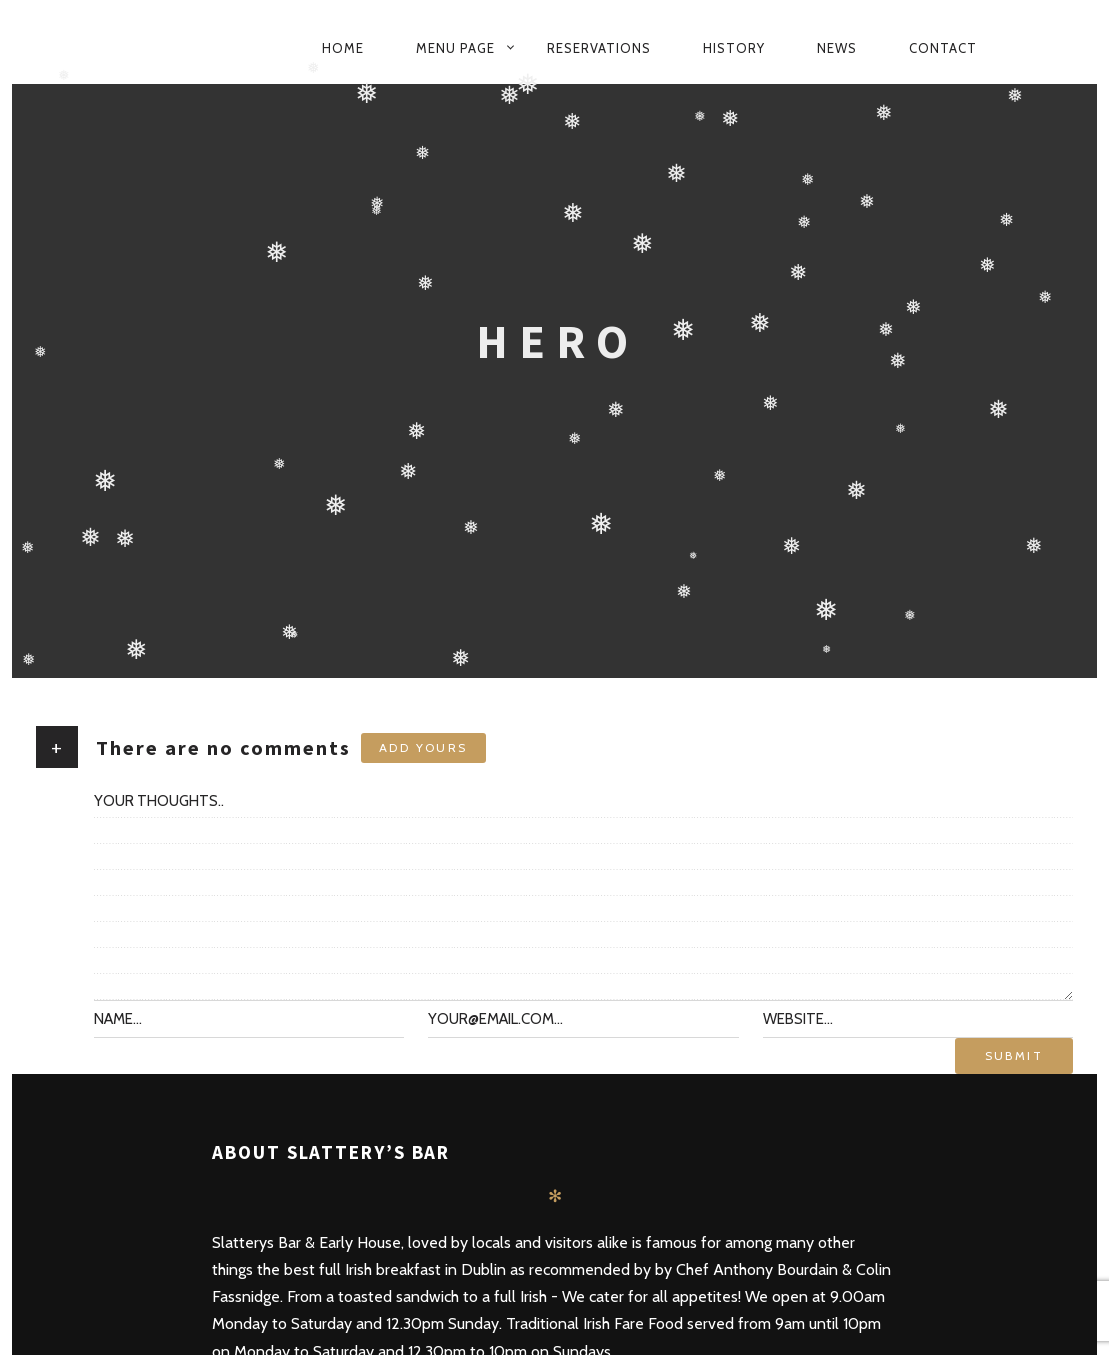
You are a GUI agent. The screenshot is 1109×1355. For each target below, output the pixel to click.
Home (343, 48)
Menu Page (455, 48)
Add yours (423, 747)
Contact (943, 48)
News (837, 48)
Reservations (599, 48)
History (734, 48)
